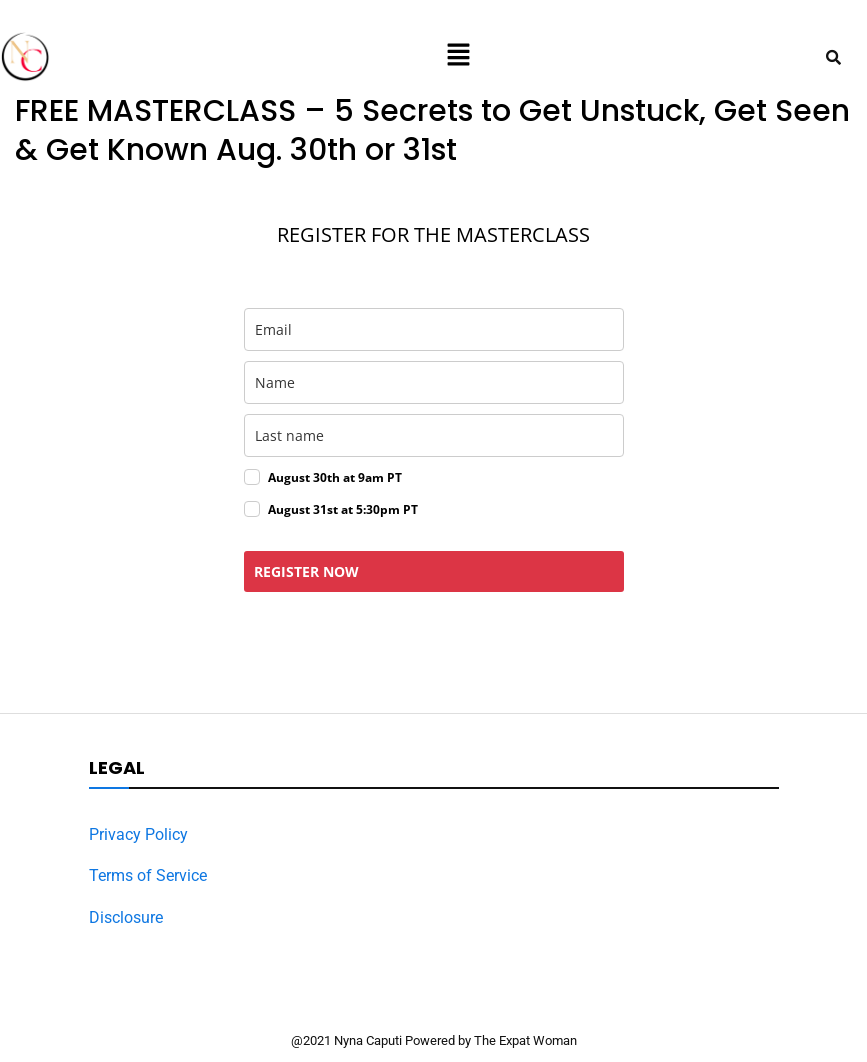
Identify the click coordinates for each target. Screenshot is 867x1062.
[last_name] (434, 435)
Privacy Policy (138, 834)
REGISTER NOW (306, 571)
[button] (458, 57)
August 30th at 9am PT (335, 477)
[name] (434, 382)
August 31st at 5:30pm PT (343, 509)
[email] (434, 329)
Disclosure (126, 917)
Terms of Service (148, 875)
